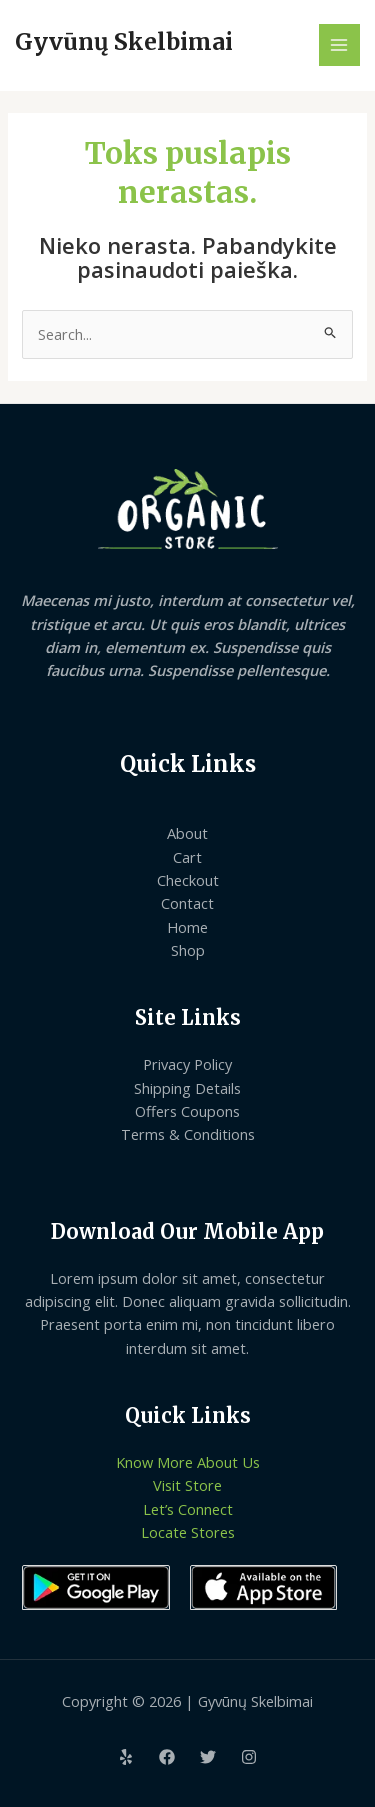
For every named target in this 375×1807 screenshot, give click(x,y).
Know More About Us (188, 1462)
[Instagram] (249, 1757)
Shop (188, 950)
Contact (187, 903)
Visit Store (187, 1485)
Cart (187, 857)
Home (187, 927)
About (187, 833)
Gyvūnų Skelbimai (124, 42)
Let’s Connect (188, 1509)
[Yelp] (126, 1757)
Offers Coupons (187, 1111)
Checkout (188, 880)
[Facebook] (167, 1757)
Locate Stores (188, 1532)
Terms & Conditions (188, 1134)
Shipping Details (187, 1088)
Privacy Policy (187, 1064)
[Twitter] (208, 1757)
